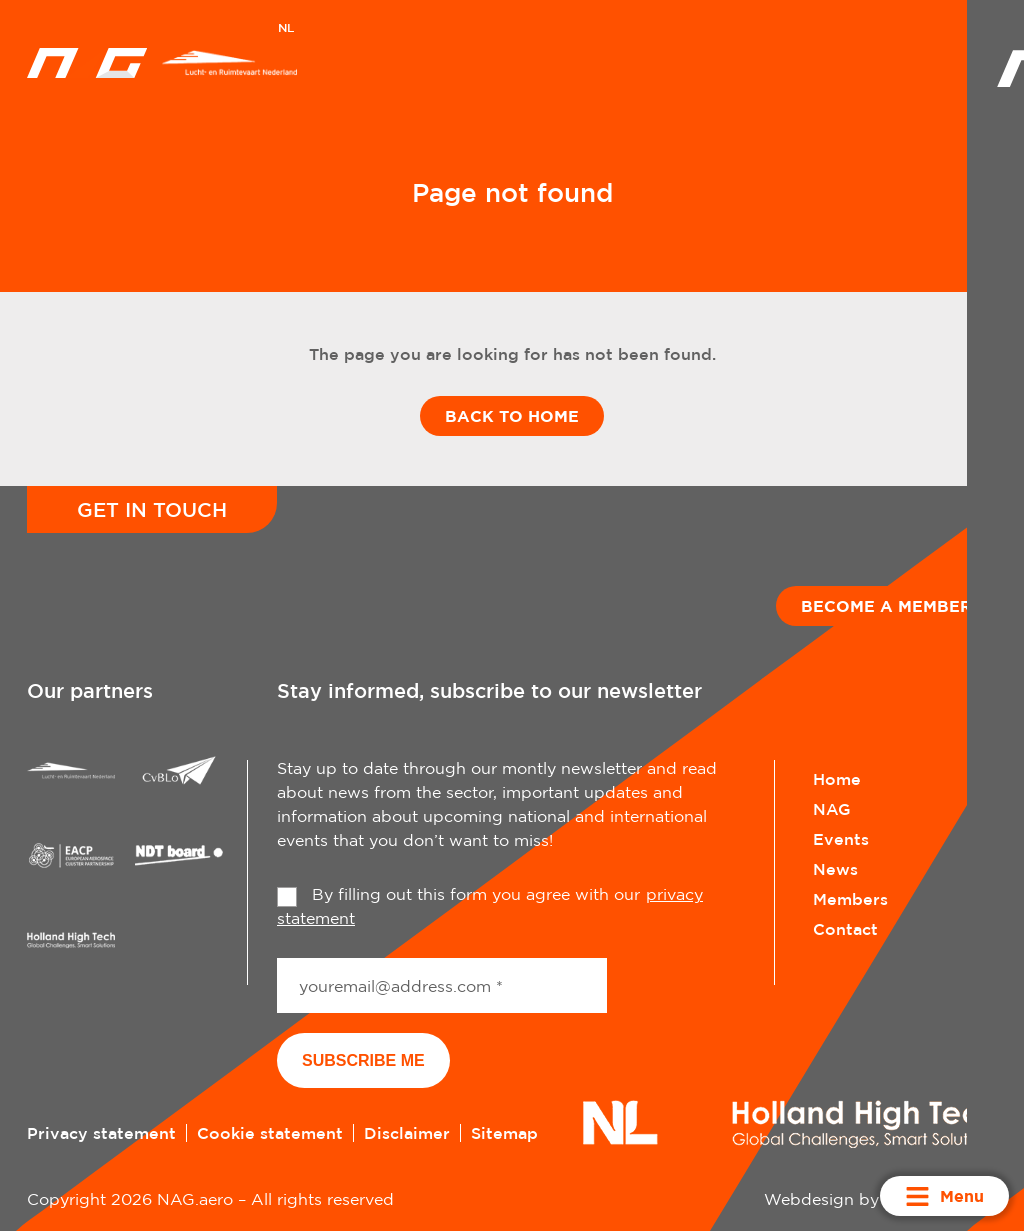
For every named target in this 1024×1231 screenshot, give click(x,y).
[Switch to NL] (286, 30)
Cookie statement (270, 1133)
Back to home (512, 416)
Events (841, 839)
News (835, 869)
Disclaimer (407, 1133)
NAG (832, 809)
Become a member (886, 606)
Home (837, 779)
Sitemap (504, 1133)
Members (850, 899)
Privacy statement (101, 1133)
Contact (845, 929)
